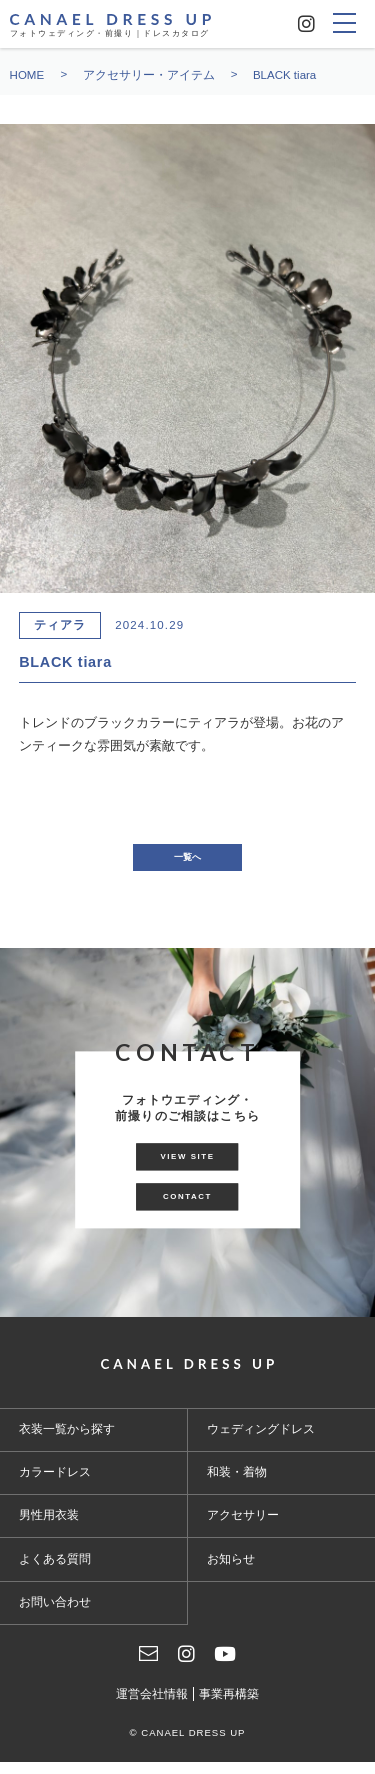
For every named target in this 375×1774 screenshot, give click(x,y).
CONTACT (188, 1214)
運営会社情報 (152, 1706)
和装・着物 (237, 1484)
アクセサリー (243, 1527)
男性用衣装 (49, 1527)
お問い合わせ (55, 1613)
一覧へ (187, 863)
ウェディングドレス (261, 1440)
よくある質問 (55, 1570)
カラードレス (55, 1484)
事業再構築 (229, 1706)
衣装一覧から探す (67, 1440)
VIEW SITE (187, 1156)
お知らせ (231, 1570)
